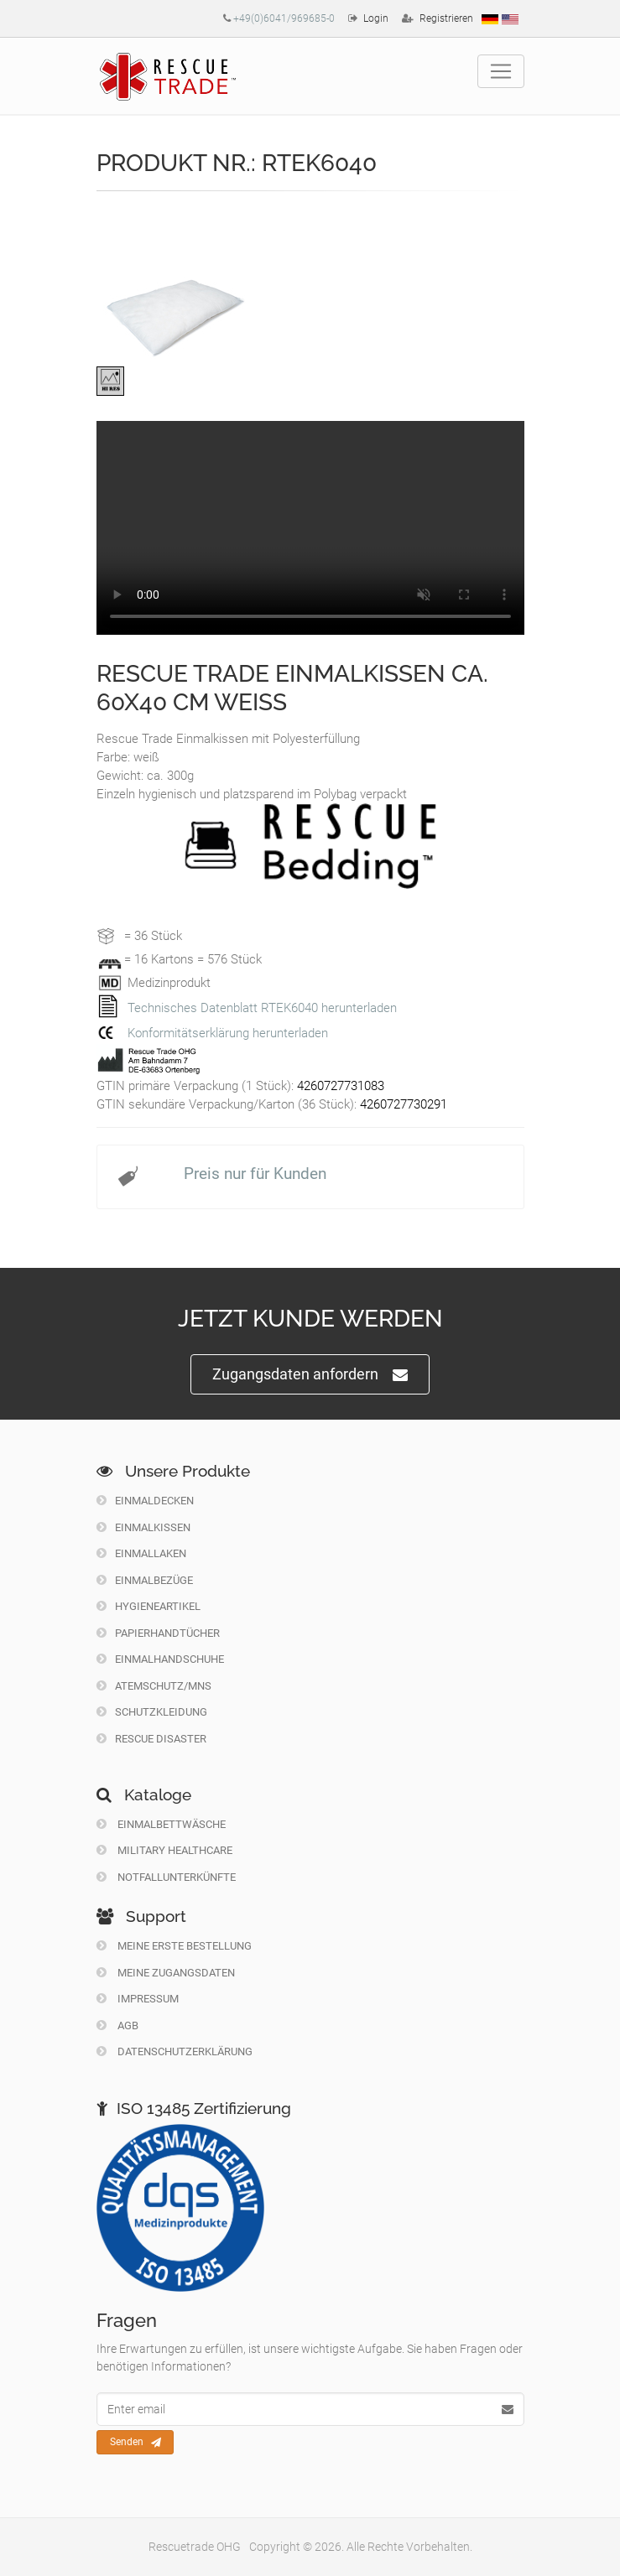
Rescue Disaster (151, 1738)
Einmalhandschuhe (160, 1659)
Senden (135, 2442)
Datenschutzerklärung (174, 2051)
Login (375, 18)
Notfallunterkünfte (166, 1877)
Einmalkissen (143, 1527)
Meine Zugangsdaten (165, 1972)
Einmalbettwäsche (161, 1824)
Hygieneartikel (148, 1606)
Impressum (137, 1998)
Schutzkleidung (151, 1712)
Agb (117, 2025)
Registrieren (446, 18)
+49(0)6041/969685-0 (284, 18)
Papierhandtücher (158, 1633)
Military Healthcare (164, 1850)
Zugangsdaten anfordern (310, 1374)
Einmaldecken (145, 1500)
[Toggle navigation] (500, 71)
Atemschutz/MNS (153, 1686)
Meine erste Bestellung (174, 1946)
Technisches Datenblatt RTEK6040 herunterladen (262, 1007)
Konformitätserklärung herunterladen (228, 1033)
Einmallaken (141, 1553)
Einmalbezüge (144, 1580)
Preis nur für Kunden (255, 1173)
